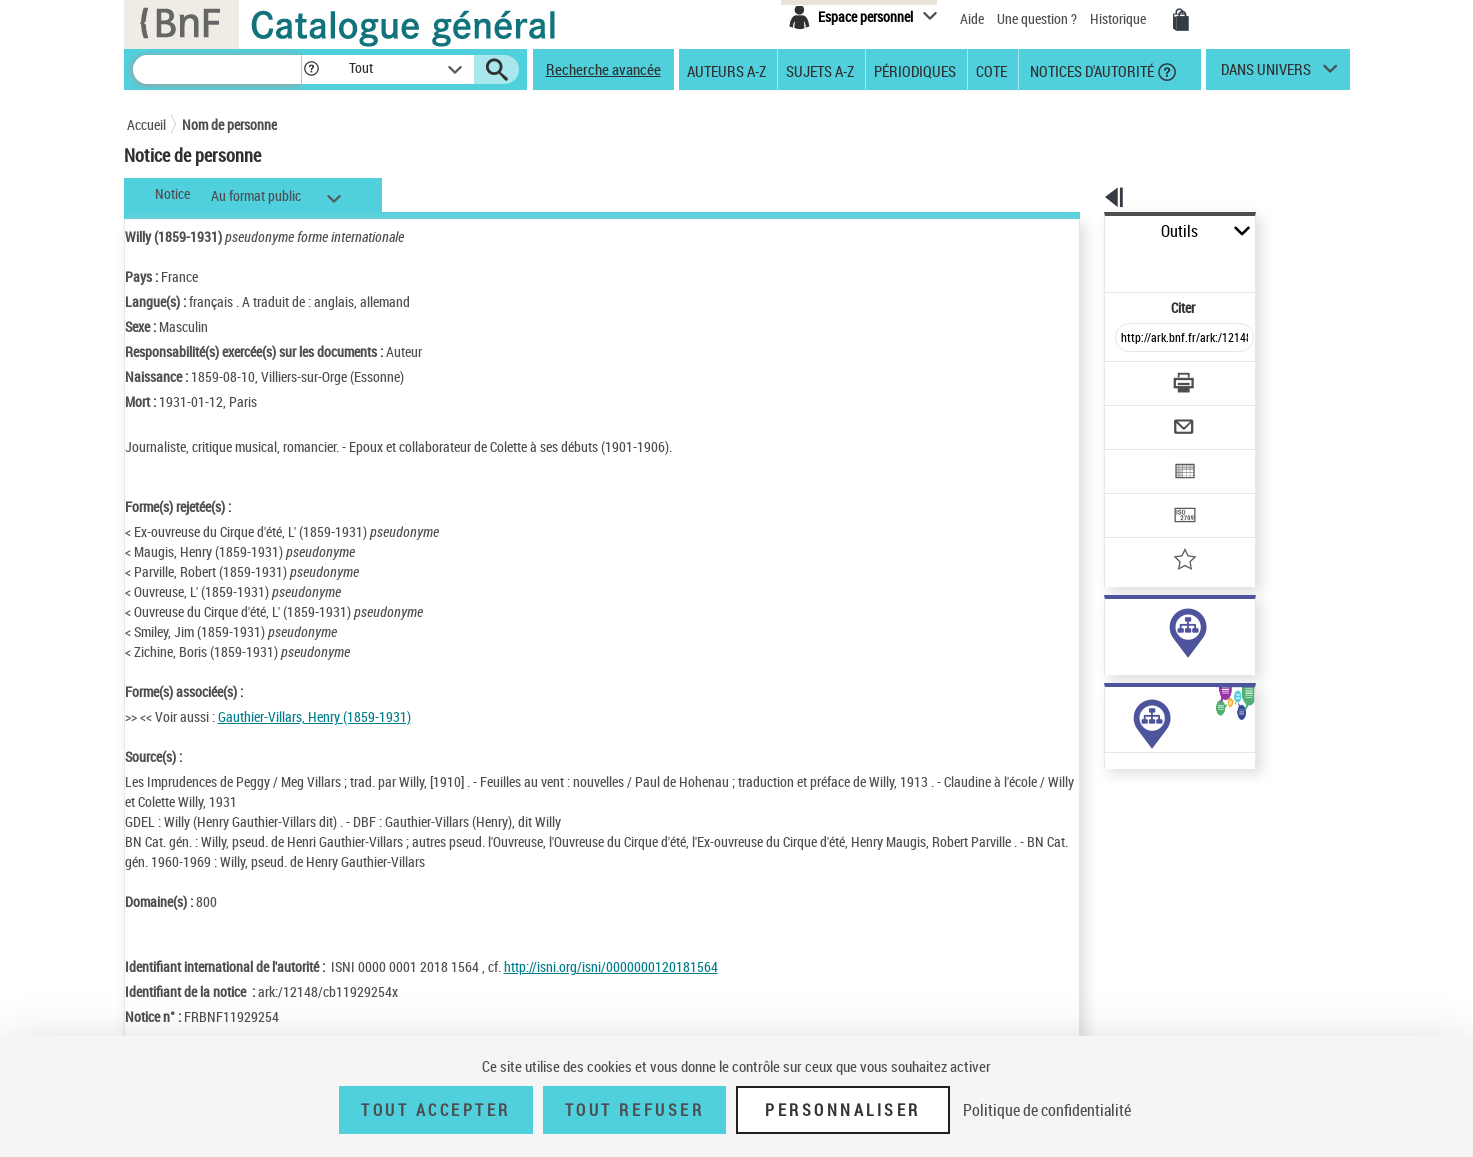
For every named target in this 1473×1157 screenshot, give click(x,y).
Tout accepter (436, 1110)
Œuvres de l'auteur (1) (1116, 798)
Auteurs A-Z (726, 70)
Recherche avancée (603, 69)
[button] (311, 69)
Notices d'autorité (1090, 70)
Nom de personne (229, 124)
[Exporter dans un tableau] (1143, 417)
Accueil (146, 124)
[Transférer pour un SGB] (1137, 456)
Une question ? (1037, 18)
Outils (1082, 231)
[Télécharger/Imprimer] (1132, 339)
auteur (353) (1118, 628)
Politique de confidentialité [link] (1047, 1110)
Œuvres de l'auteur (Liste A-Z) (1137, 818)
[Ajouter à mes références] (1141, 495)
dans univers (1266, 74)
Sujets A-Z (820, 70)
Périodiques (915, 70)
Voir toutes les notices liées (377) (1164, 689)
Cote (991, 70)
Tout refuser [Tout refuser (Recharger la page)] (634, 1110)
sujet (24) (1110, 648)
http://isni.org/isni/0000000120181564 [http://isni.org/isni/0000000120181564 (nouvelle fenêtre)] (611, 966)
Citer (1097, 263)
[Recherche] (217, 69)
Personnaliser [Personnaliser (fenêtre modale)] (843, 1110)
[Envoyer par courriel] (1128, 378)
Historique (1119, 18)
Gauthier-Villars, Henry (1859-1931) (314, 716)
